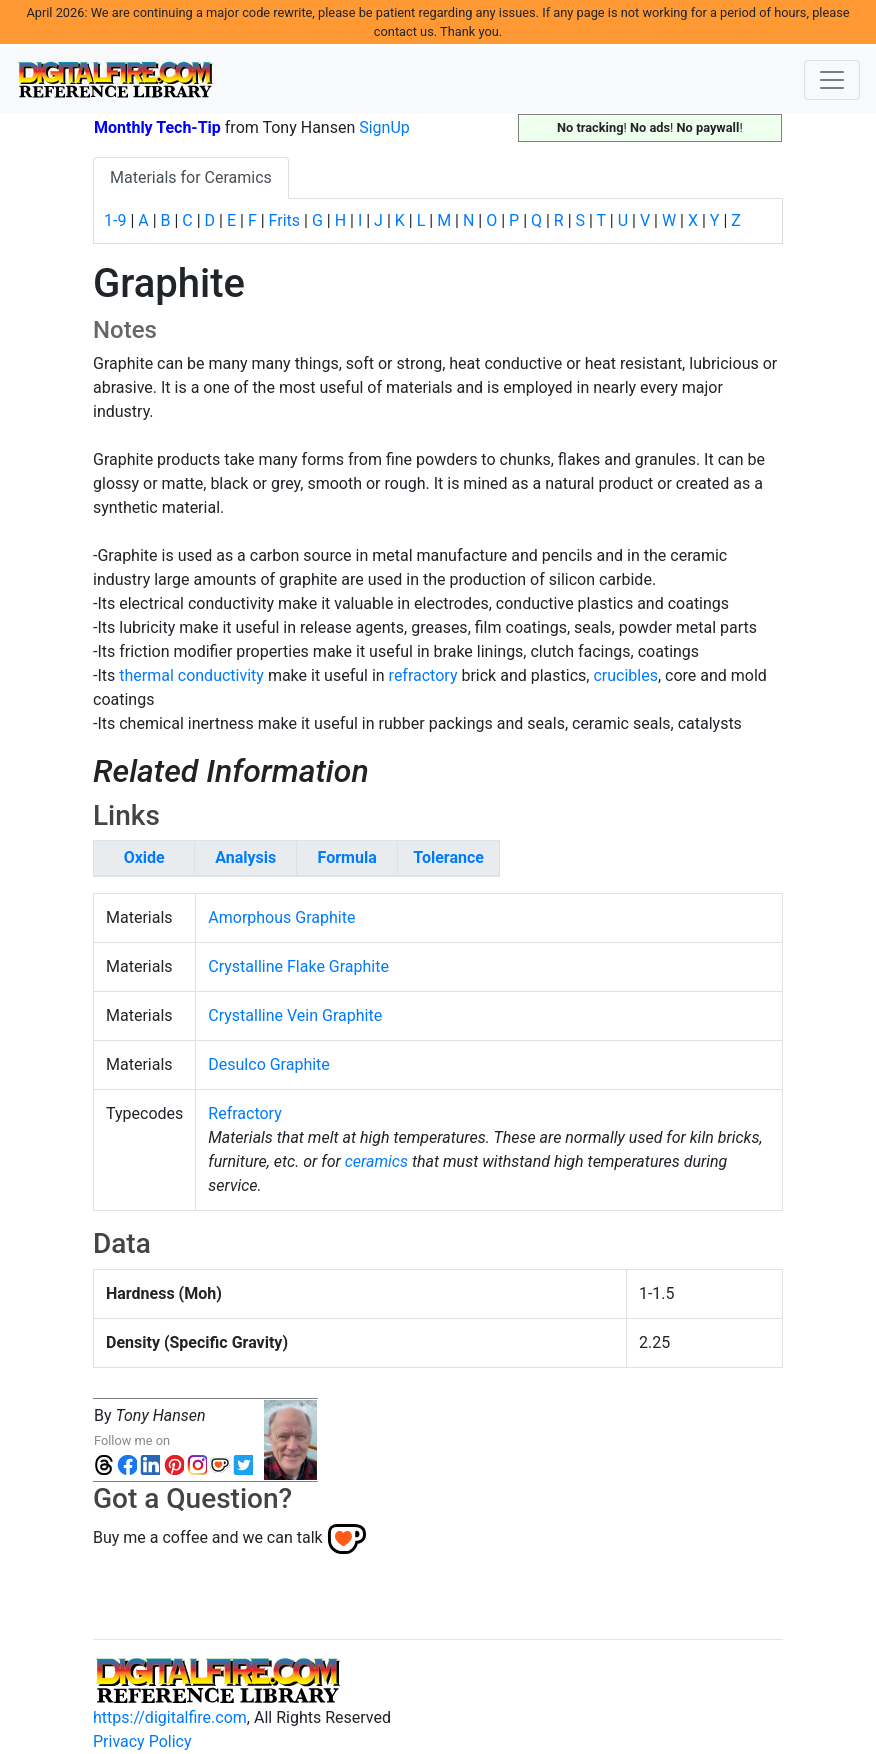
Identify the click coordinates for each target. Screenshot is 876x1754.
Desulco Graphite (269, 1064)
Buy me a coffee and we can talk (208, 1537)
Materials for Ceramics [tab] (191, 177)
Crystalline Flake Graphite (298, 966)
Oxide (144, 857)
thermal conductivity (191, 675)
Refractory (244, 1113)
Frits (284, 220)
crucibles (625, 675)
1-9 (115, 220)
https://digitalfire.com (170, 1717)
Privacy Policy (142, 1741)
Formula (347, 857)
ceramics (376, 1161)
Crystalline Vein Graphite (295, 1015)
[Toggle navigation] (832, 80)
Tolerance (448, 857)
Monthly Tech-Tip (157, 127)
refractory (423, 675)
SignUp (384, 127)
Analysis (245, 857)
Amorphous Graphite (281, 917)
